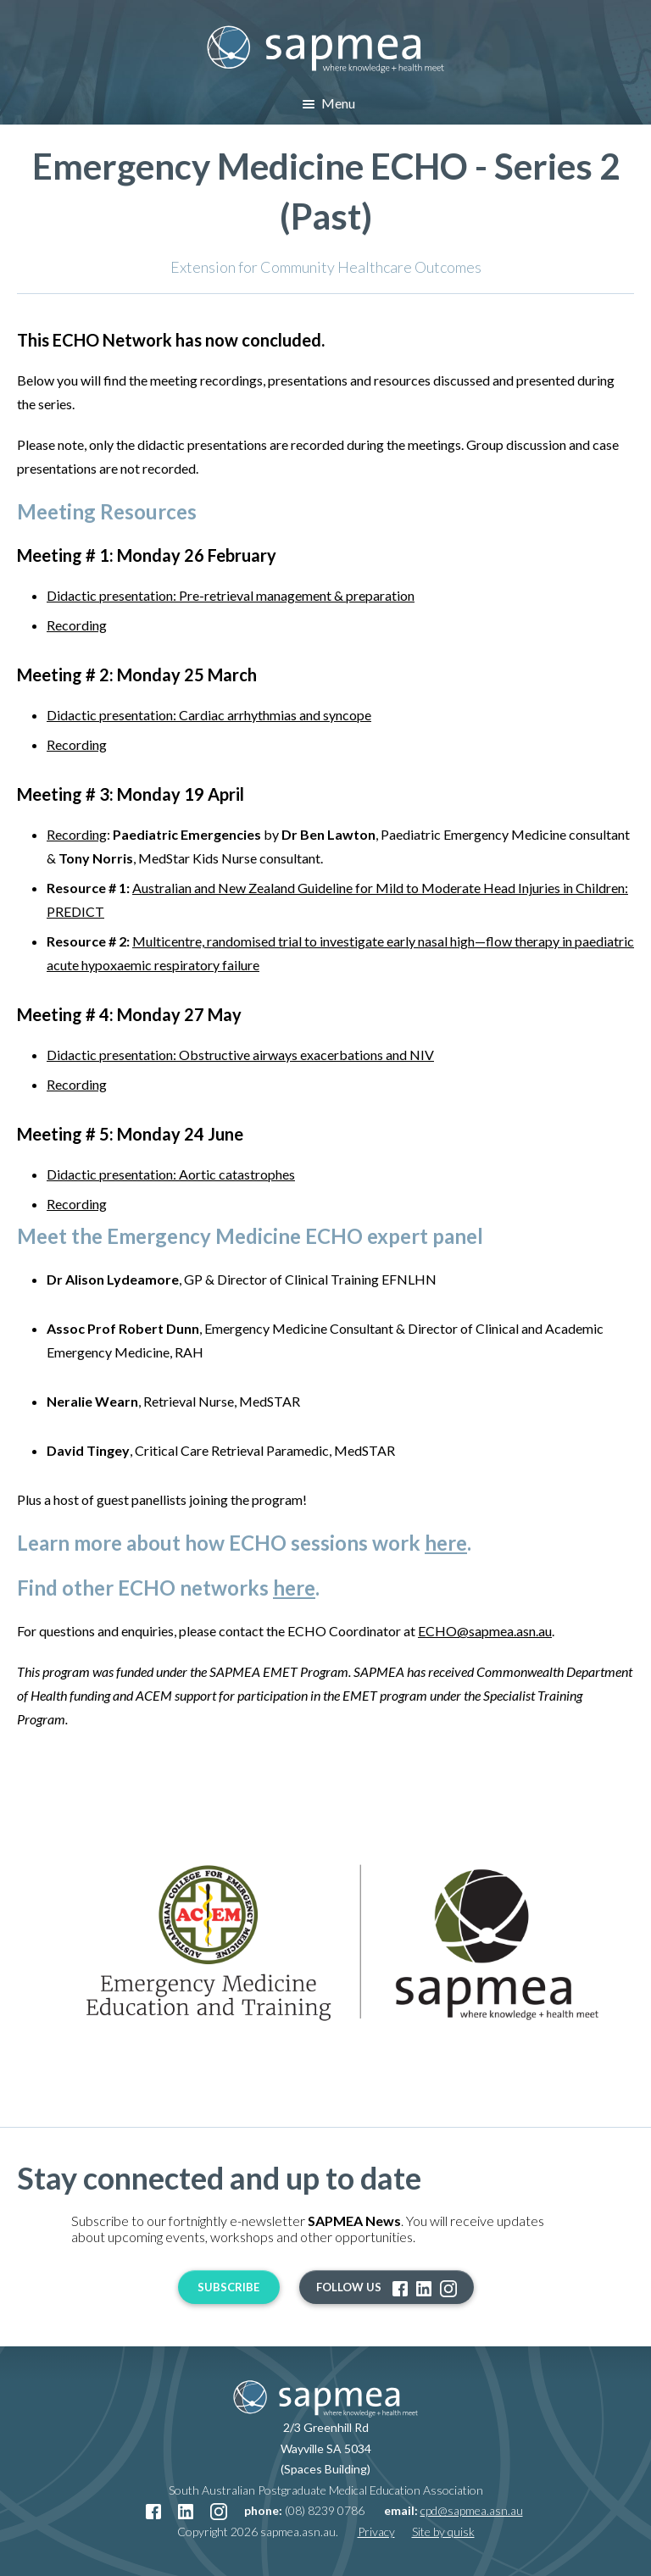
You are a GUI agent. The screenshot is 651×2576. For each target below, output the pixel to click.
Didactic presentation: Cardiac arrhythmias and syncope (209, 715)
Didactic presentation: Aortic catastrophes (171, 1174)
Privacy (376, 2531)
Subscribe (228, 2287)
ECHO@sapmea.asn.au (485, 1631)
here (446, 1542)
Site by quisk (443, 2531)
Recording (77, 625)
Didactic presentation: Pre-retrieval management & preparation (231, 595)
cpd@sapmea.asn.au (471, 2510)
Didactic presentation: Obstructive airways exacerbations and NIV (240, 1054)
